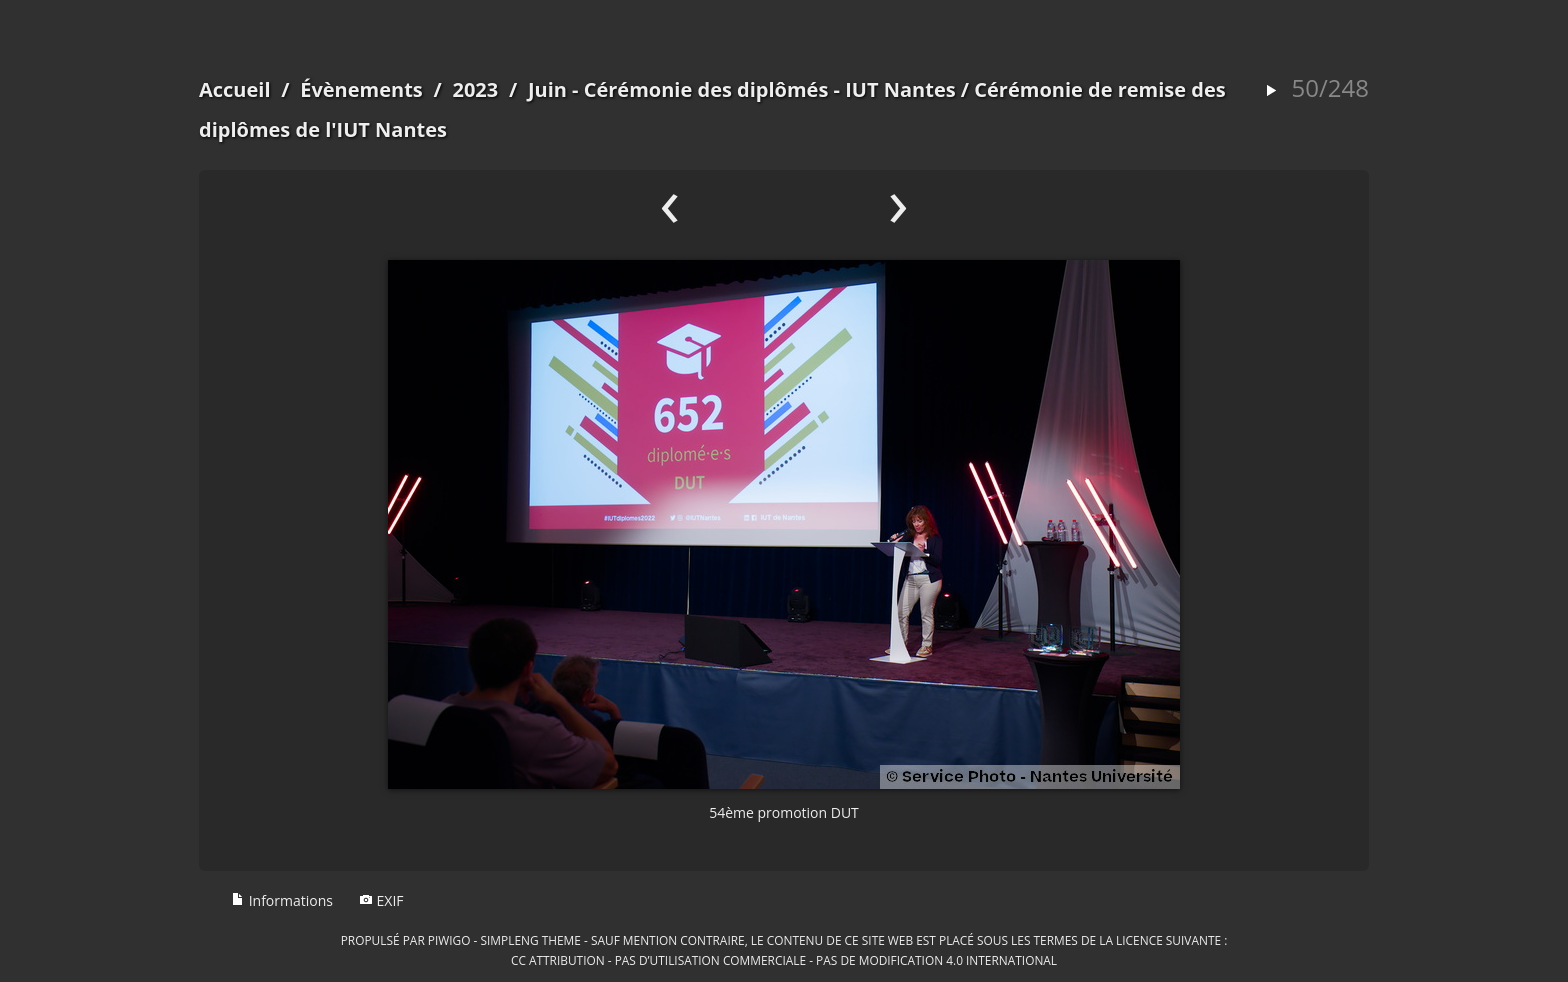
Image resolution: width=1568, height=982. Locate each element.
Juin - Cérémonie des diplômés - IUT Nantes (742, 89)
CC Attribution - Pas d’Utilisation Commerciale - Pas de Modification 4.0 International (784, 960)
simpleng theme (531, 940)
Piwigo (449, 940)
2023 (475, 89)
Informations (282, 900)
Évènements (361, 89)
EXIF (381, 900)
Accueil (235, 89)
